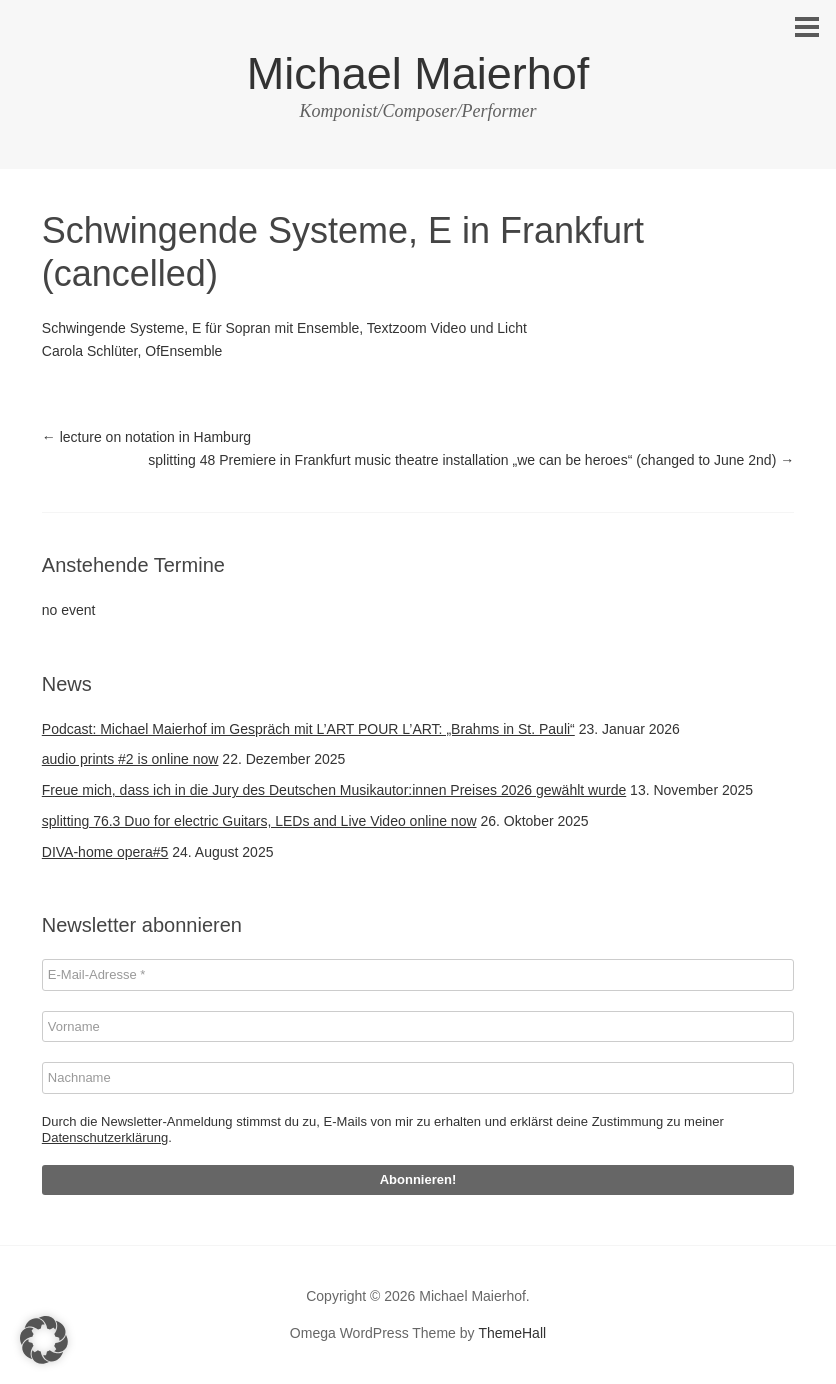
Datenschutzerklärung (105, 1137)
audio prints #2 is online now (130, 759)
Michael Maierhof (418, 73)
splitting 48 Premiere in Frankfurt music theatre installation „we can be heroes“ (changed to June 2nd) (471, 460)
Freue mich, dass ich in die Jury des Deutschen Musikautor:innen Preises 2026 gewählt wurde (334, 790)
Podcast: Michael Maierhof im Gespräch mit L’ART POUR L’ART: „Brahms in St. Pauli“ (308, 729)
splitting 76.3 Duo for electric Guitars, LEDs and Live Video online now (259, 821)
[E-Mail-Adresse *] (418, 975)
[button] (44, 1340)
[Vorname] (418, 1027)
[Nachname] (418, 1078)
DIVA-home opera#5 (105, 852)
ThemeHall (512, 1333)
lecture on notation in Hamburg (146, 437)
